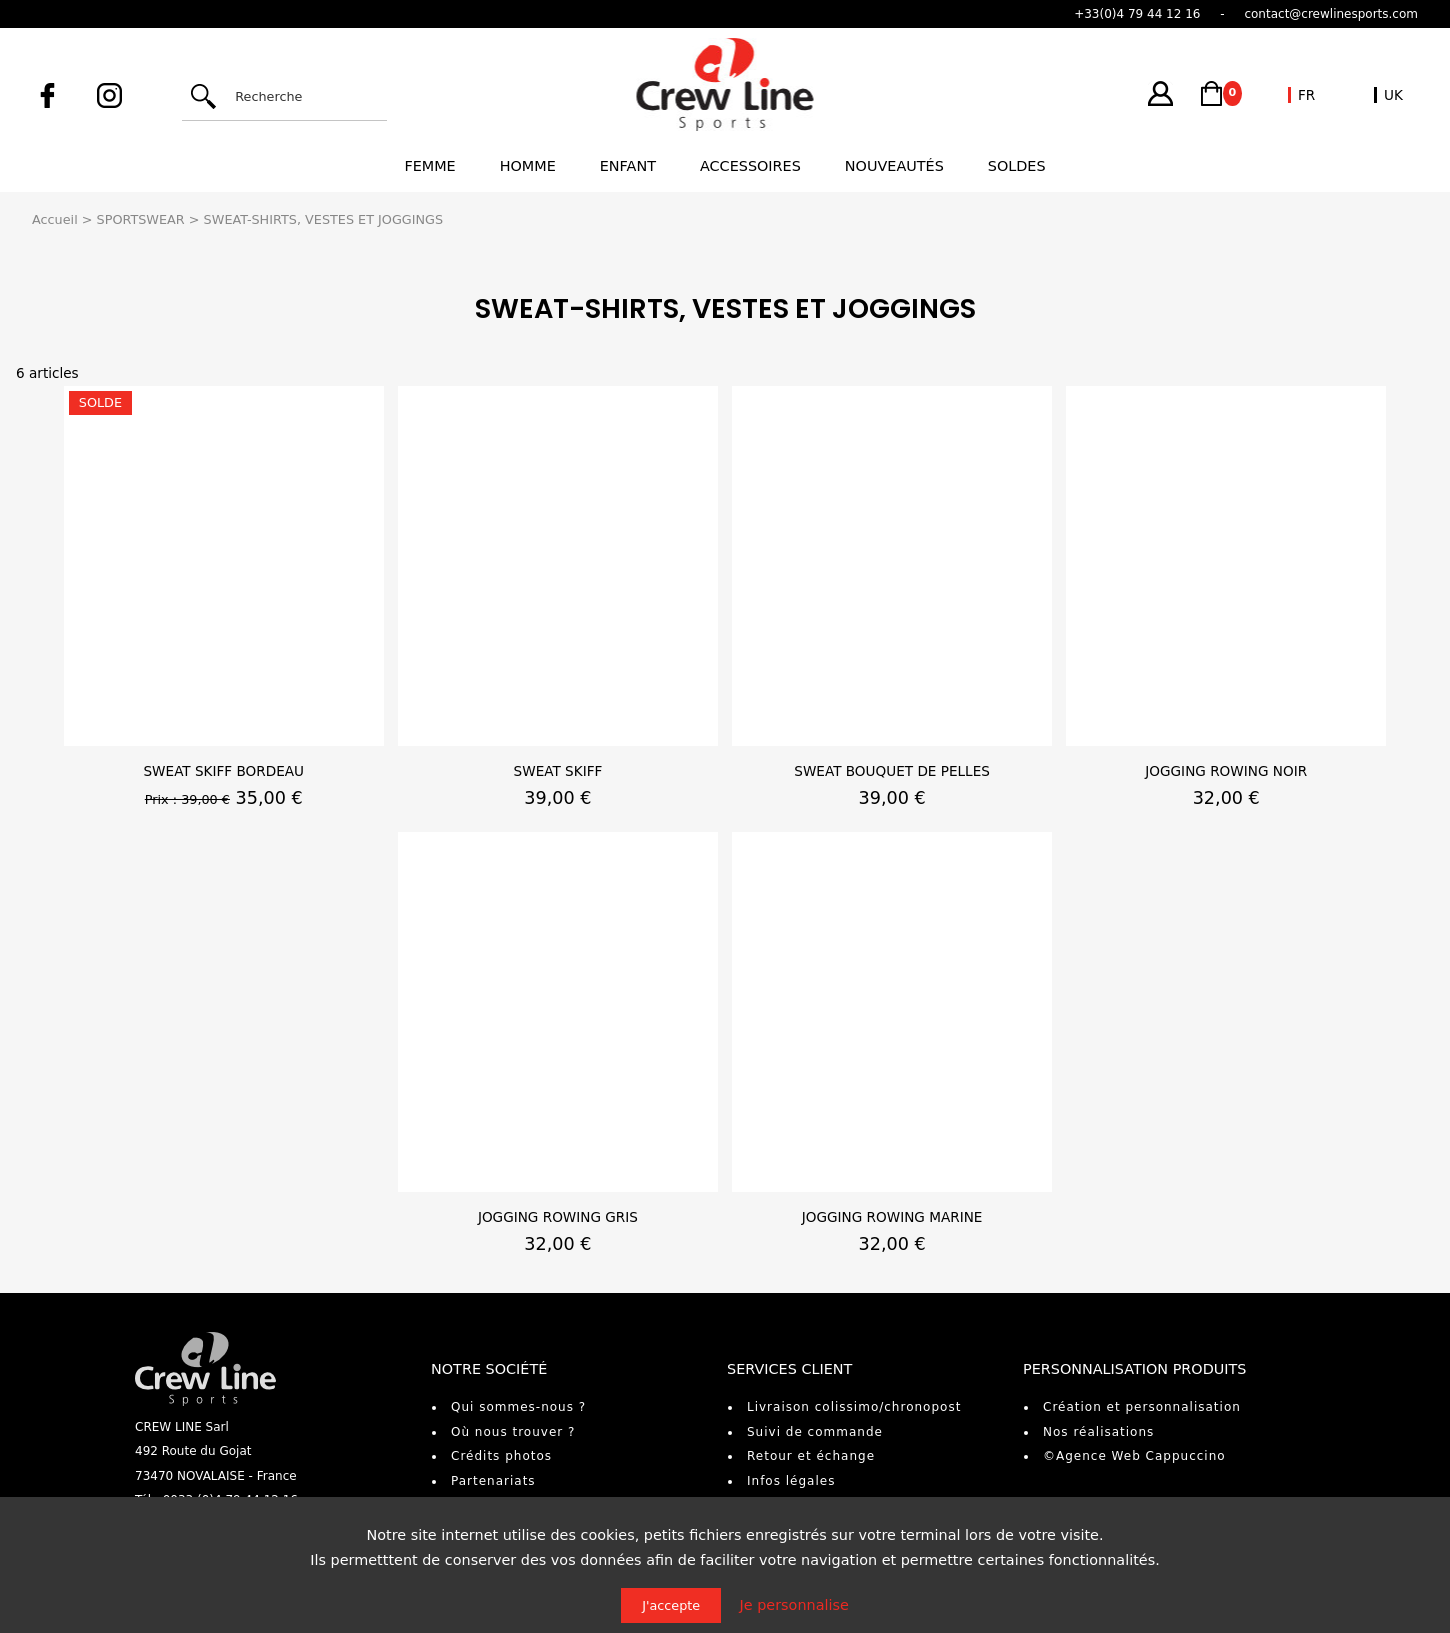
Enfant (628, 166)
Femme (429, 166)
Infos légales (791, 1481)
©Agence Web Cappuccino (1134, 1456)
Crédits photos (501, 1456)
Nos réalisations (1098, 1432)
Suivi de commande (815, 1432)
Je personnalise (794, 1605)
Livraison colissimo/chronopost (854, 1407)
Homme (528, 166)
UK (1393, 95)
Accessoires (750, 166)
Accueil (55, 219)
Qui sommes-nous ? (518, 1407)
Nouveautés (894, 166)
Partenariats (493, 1481)
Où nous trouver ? (513, 1432)
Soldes (1017, 166)
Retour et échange (811, 1456)
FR (1306, 95)
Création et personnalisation (1142, 1407)
